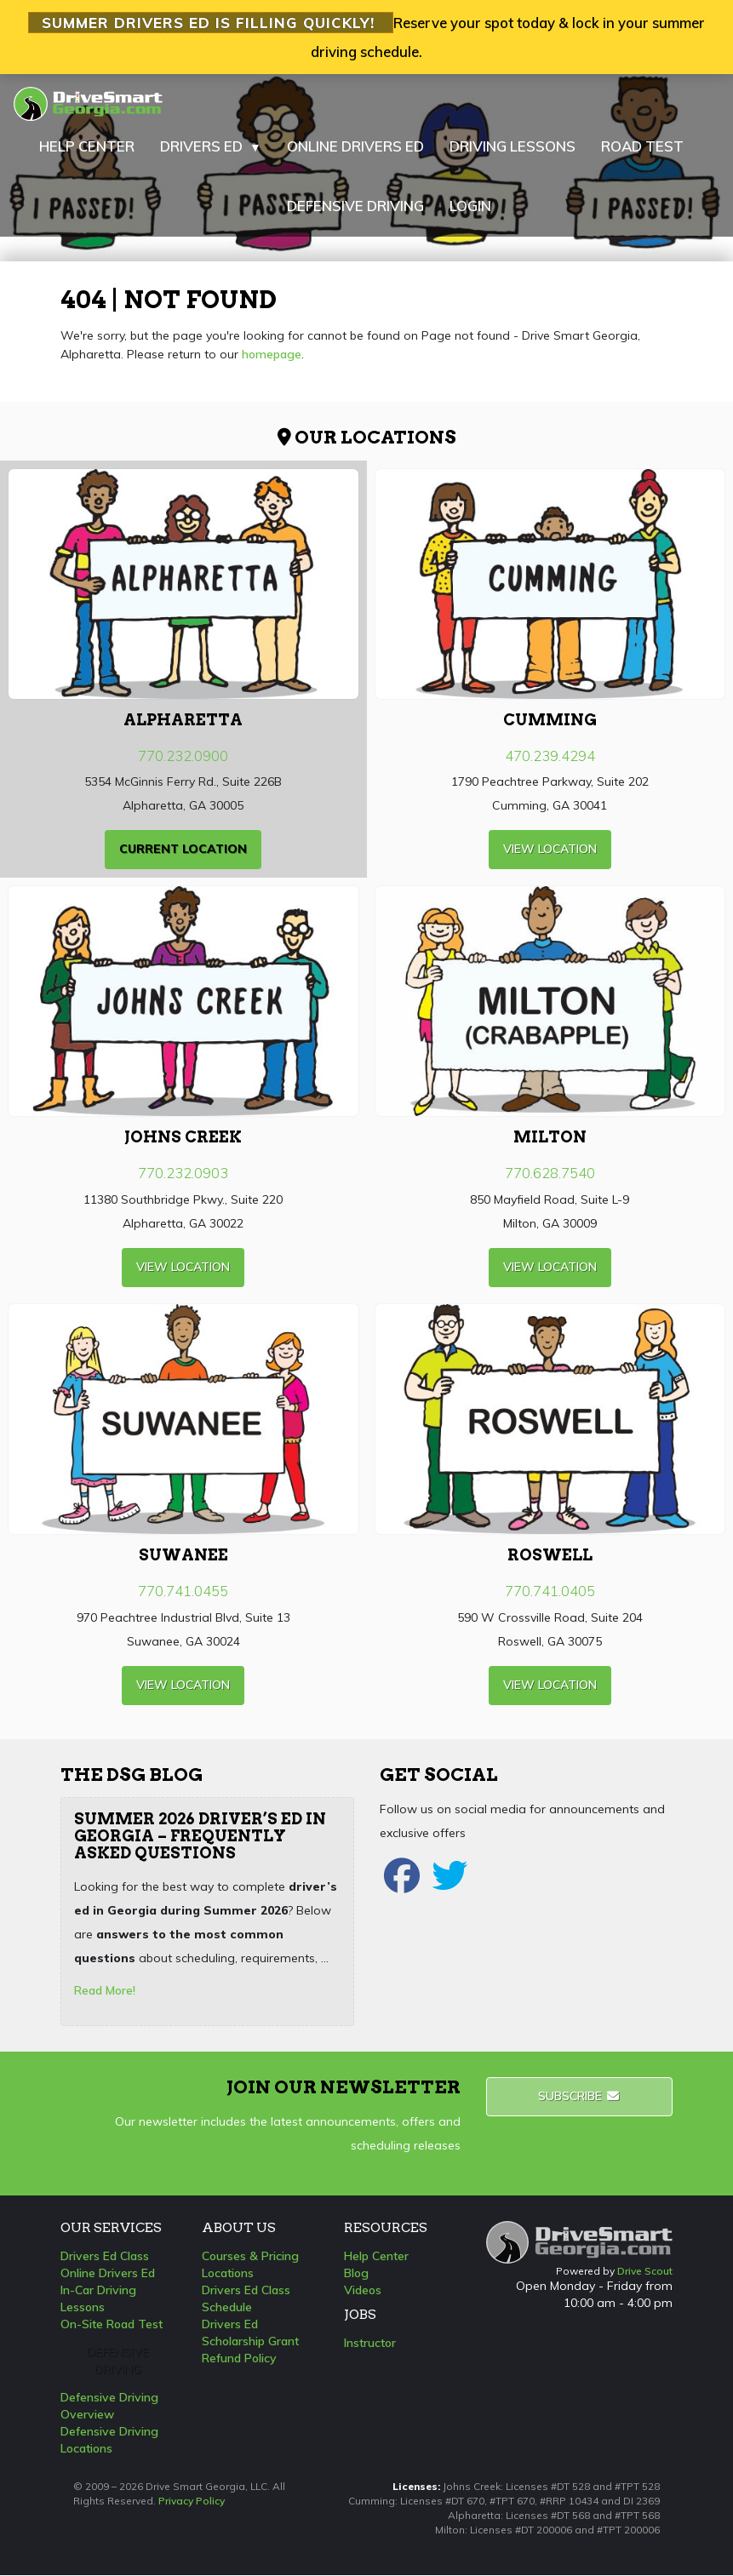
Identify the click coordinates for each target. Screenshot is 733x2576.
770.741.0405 (550, 1591)
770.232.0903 (183, 1174)
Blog (356, 2273)
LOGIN (470, 206)
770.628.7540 (550, 1174)
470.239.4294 (550, 756)
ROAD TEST (642, 147)
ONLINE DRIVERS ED (355, 147)
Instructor (370, 2343)
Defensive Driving (118, 2361)
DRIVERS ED (210, 147)
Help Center (376, 2256)
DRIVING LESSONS (513, 147)
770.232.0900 (183, 756)
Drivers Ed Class (104, 2256)
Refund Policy (239, 2359)
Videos (362, 2290)
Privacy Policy (191, 2501)
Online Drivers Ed (107, 2273)
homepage (271, 355)
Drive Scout (645, 2272)
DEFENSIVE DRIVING (355, 206)
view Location (550, 850)
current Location (183, 850)
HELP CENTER (87, 147)
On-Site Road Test (111, 2325)
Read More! (104, 1991)
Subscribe (579, 2096)
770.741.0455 (183, 1591)
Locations (228, 2273)
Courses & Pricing (250, 2256)
